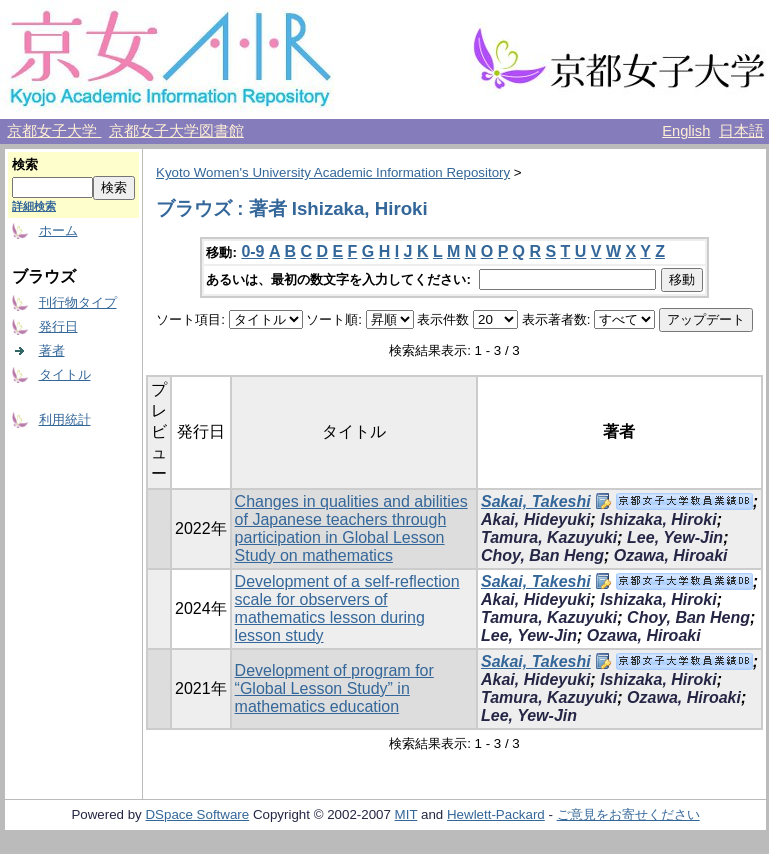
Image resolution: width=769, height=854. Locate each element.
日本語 (741, 131)
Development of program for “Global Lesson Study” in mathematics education (334, 688)
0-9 (252, 251)
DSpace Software (197, 814)
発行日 (58, 326)
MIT (406, 814)
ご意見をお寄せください (628, 814)
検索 (25, 164)
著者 (52, 350)
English (686, 131)
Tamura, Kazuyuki (549, 537)
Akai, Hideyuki (535, 519)
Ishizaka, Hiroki (658, 519)
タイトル (65, 374)
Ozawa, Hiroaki (671, 555)
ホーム (58, 230)
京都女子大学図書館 (176, 131)
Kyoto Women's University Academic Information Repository (333, 172)
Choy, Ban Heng (542, 555)
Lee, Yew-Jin (675, 537)
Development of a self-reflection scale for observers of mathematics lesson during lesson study (347, 608)
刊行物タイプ (78, 302)
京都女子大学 (54, 131)
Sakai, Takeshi (536, 501)
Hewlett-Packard (496, 814)
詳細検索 (34, 206)
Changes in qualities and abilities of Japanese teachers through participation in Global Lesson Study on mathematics (351, 528)
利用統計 (65, 419)
